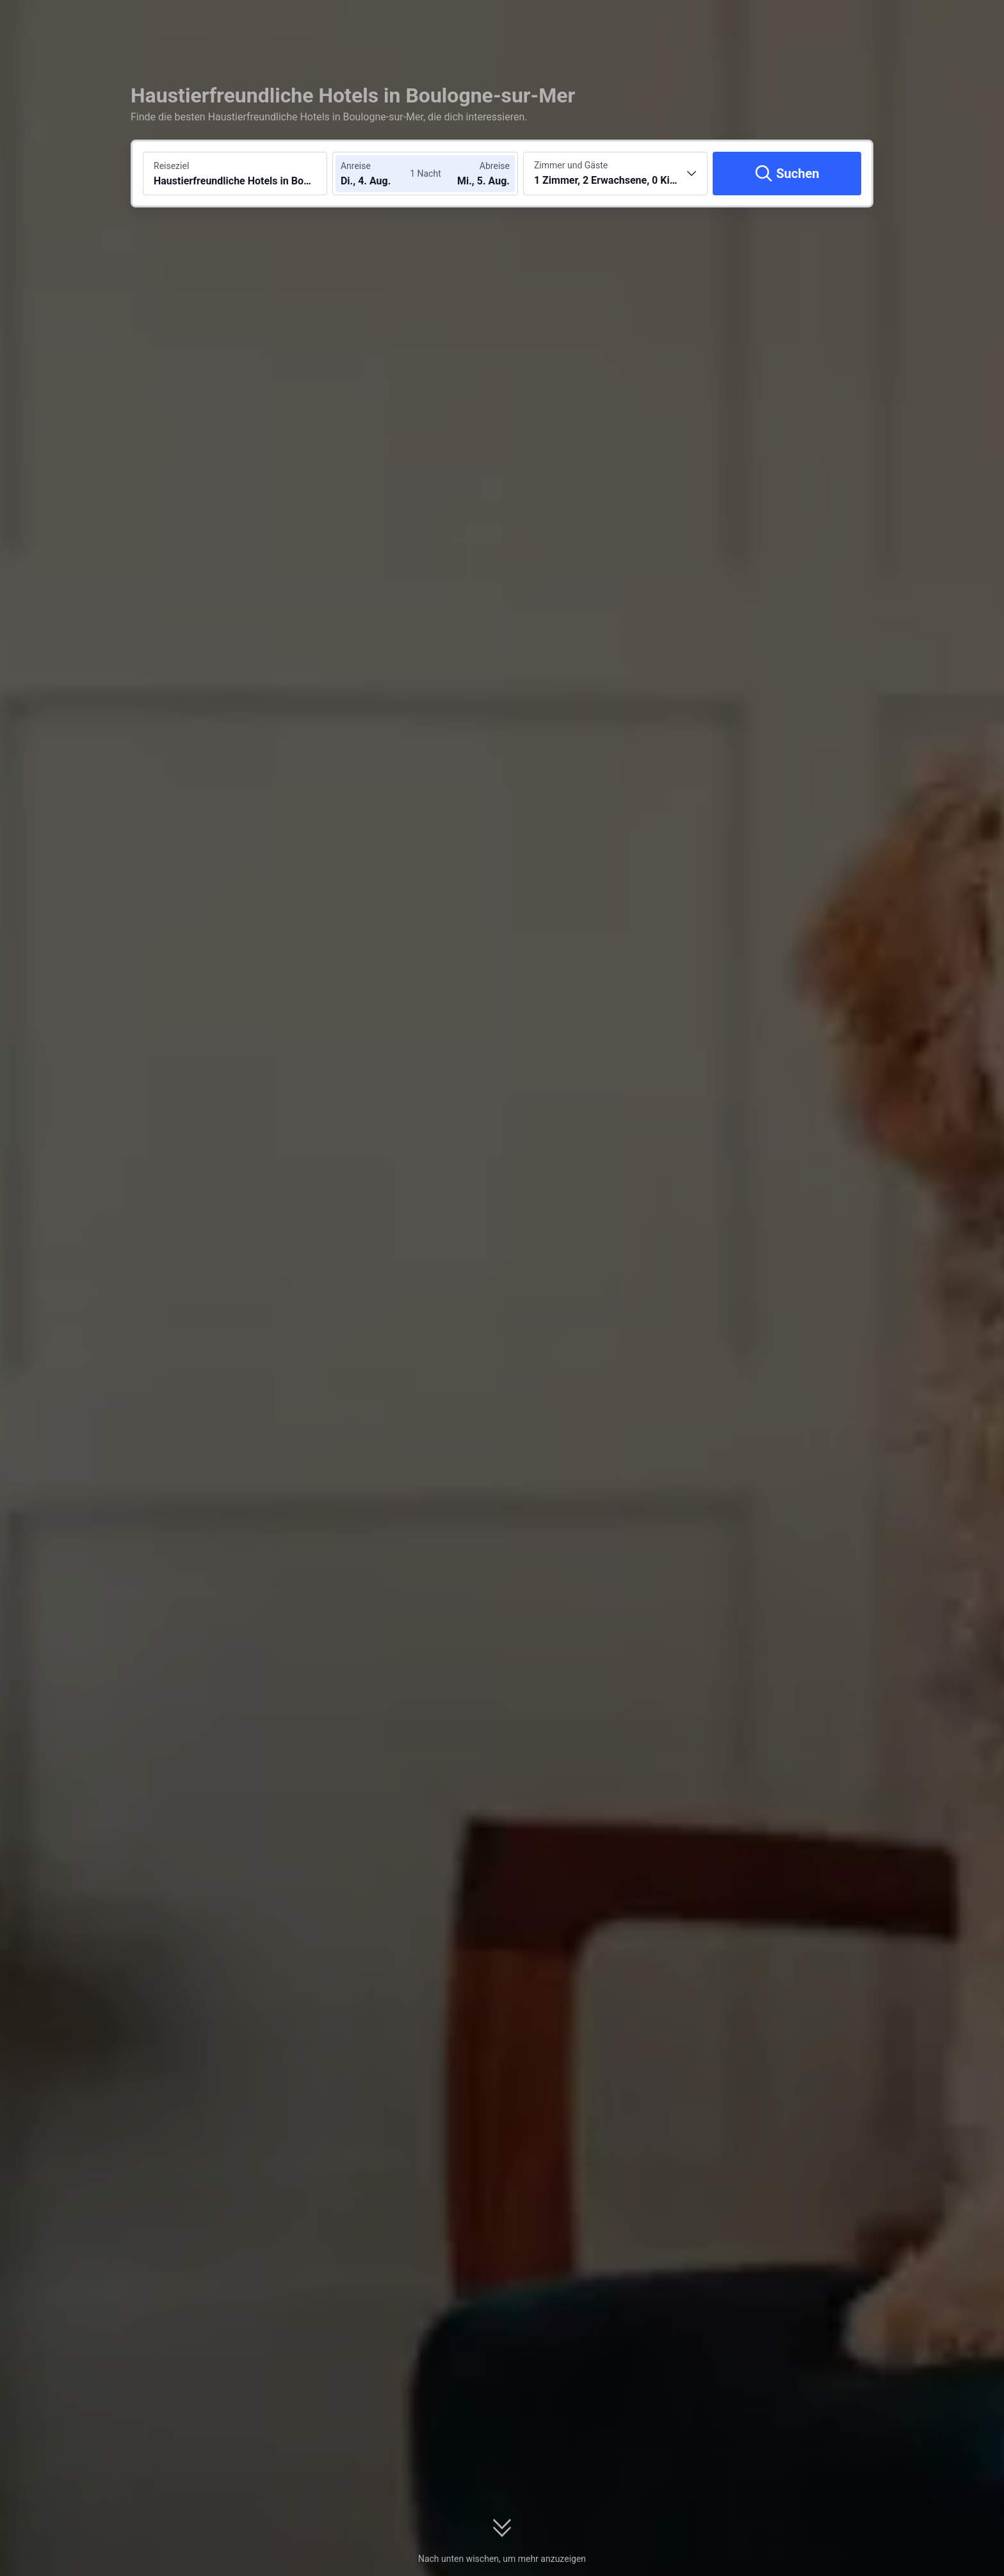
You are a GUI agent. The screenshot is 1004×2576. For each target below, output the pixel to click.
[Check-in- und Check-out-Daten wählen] (379, 173)
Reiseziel (171, 166)
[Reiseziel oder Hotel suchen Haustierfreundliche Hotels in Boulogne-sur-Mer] (235, 173)
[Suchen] (787, 173)
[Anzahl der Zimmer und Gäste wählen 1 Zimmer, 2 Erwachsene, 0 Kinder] (615, 173)
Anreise (356, 166)
